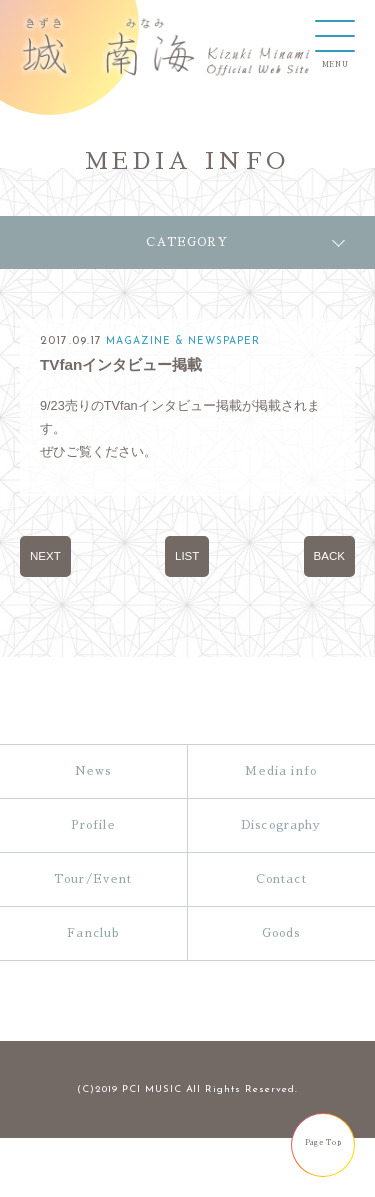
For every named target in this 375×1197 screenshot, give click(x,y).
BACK (329, 556)
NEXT (45, 556)
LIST (187, 556)
